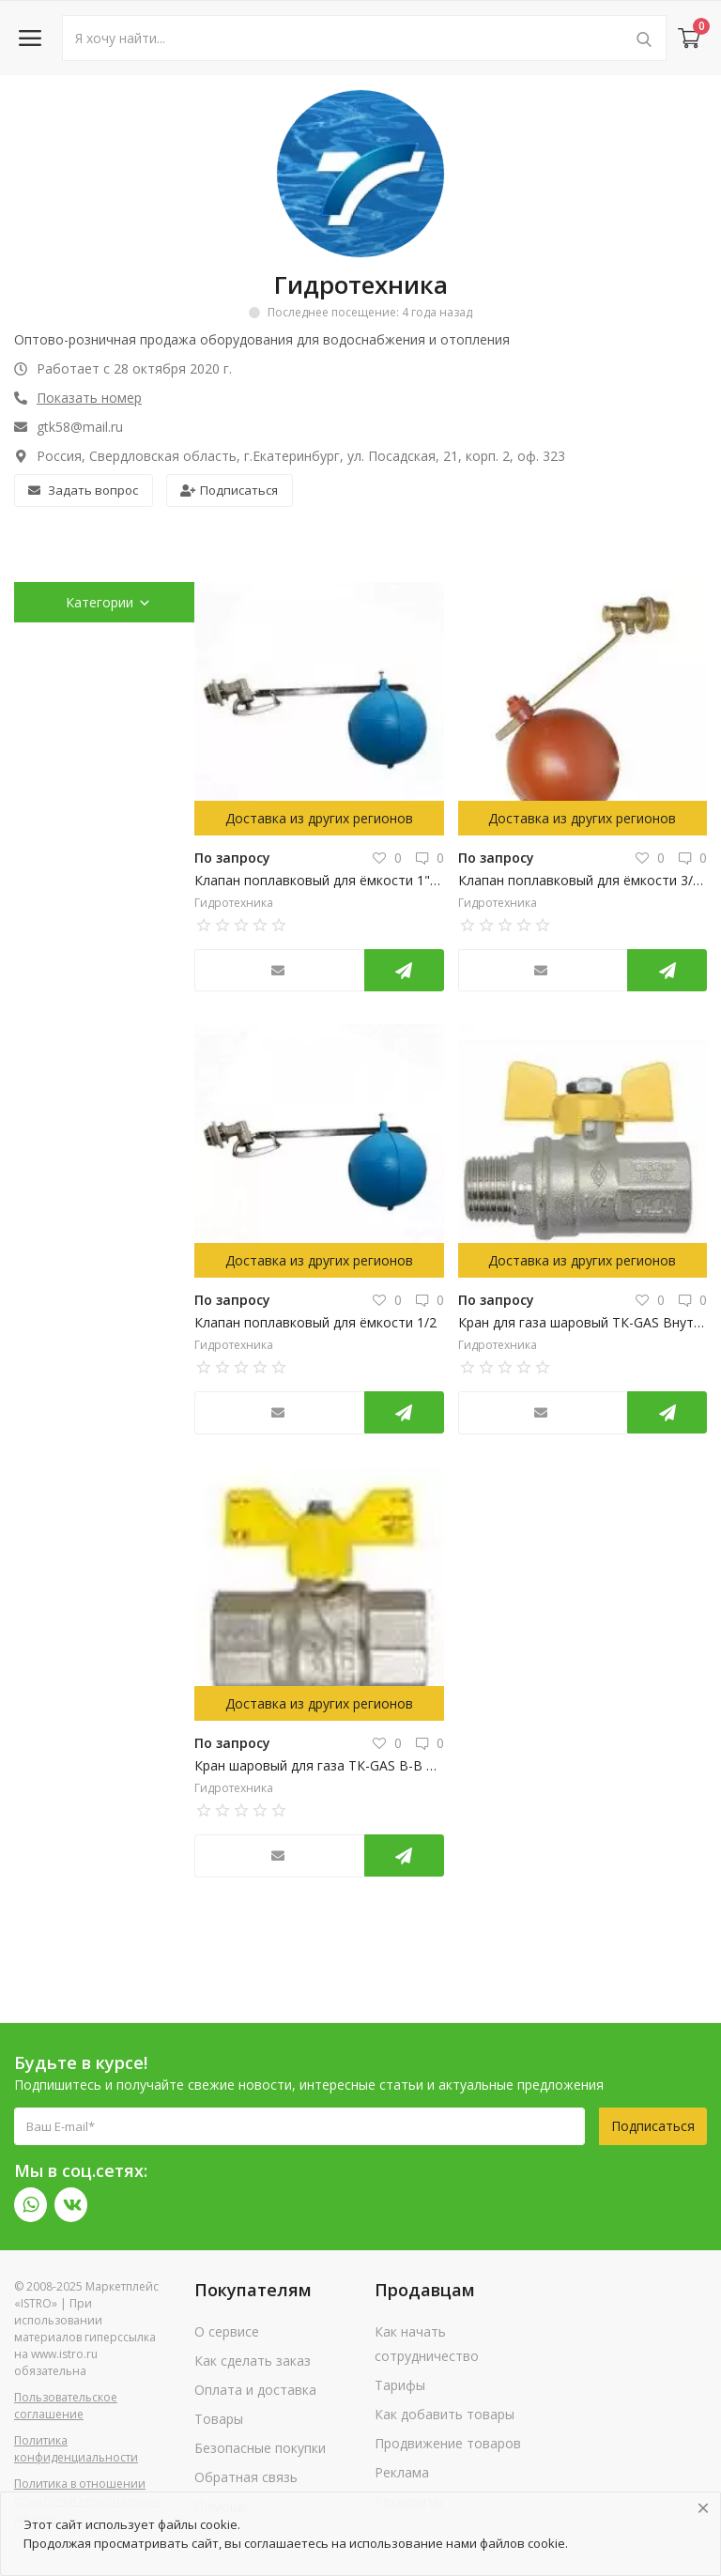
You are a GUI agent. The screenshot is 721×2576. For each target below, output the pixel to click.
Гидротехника (233, 903)
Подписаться (229, 490)
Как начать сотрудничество (427, 2344)
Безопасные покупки (260, 2448)
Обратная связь (246, 2477)
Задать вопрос (83, 490)
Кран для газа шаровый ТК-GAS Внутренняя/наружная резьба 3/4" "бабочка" (583, 1322)
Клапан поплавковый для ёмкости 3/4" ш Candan (583, 880)
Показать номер (89, 397)
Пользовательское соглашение (65, 2405)
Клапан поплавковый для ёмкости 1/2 (315, 1322)
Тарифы (400, 2385)
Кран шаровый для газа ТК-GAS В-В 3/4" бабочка (319, 1765)
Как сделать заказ (252, 2360)
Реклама (402, 2472)
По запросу (232, 857)
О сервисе (226, 2331)
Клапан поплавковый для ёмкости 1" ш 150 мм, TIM (319, 880)
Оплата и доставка (255, 2390)
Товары (218, 2419)
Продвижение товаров (448, 2443)
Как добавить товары (444, 2414)
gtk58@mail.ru (68, 427)
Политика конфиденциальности (76, 2448)
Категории (108, 602)
